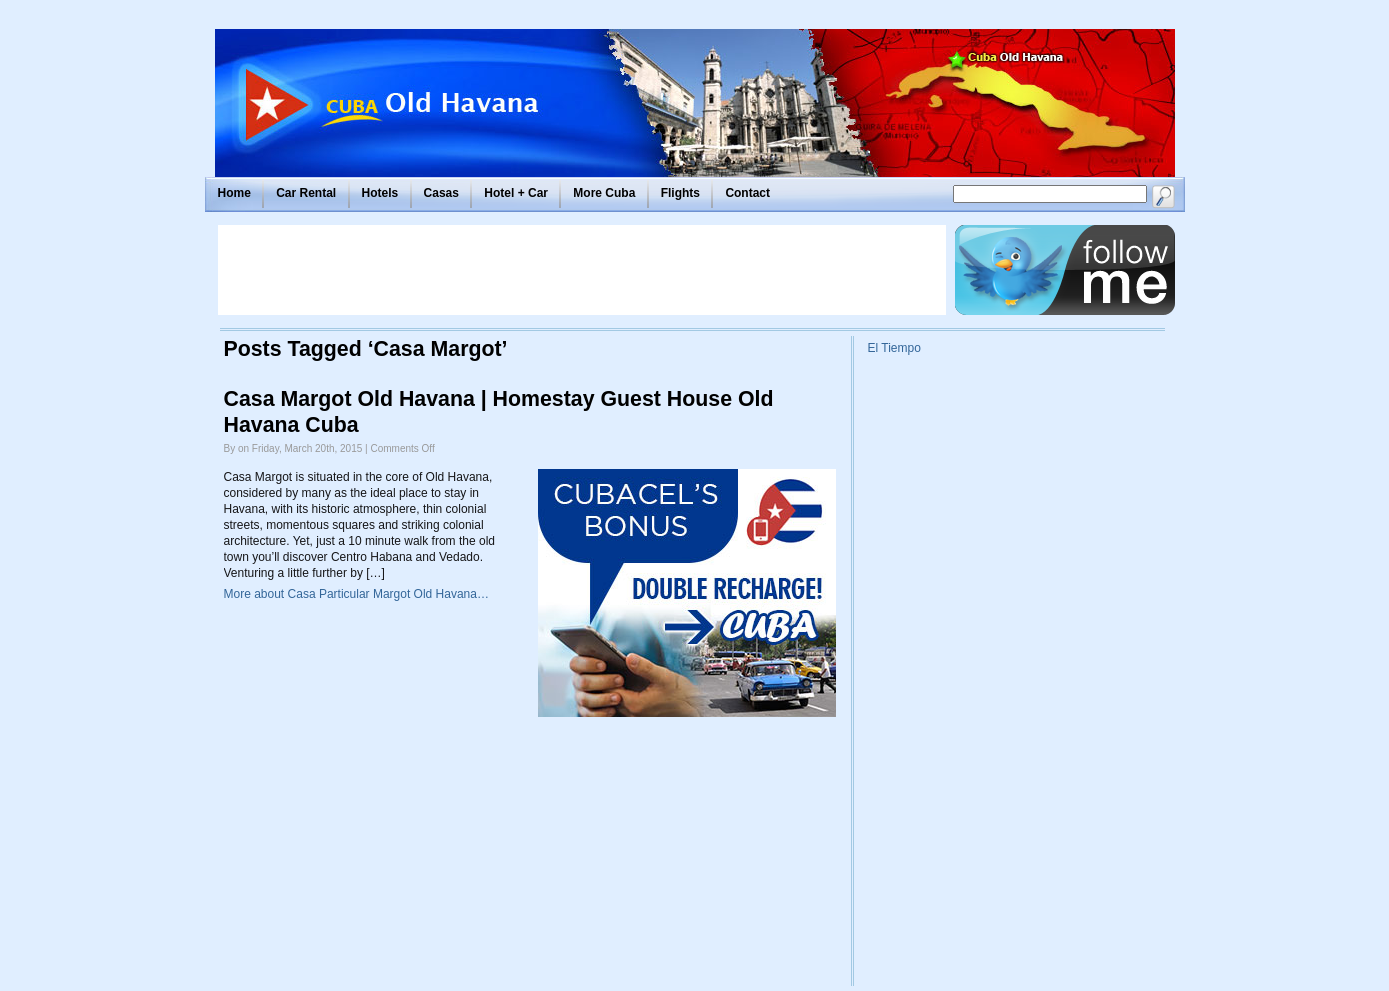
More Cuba (604, 193)
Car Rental (306, 193)
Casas (441, 193)
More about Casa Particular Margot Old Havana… (356, 594)
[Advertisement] (582, 270)
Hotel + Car (516, 193)
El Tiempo (894, 348)
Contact (747, 193)
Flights (680, 193)
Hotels (380, 193)
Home (234, 193)
